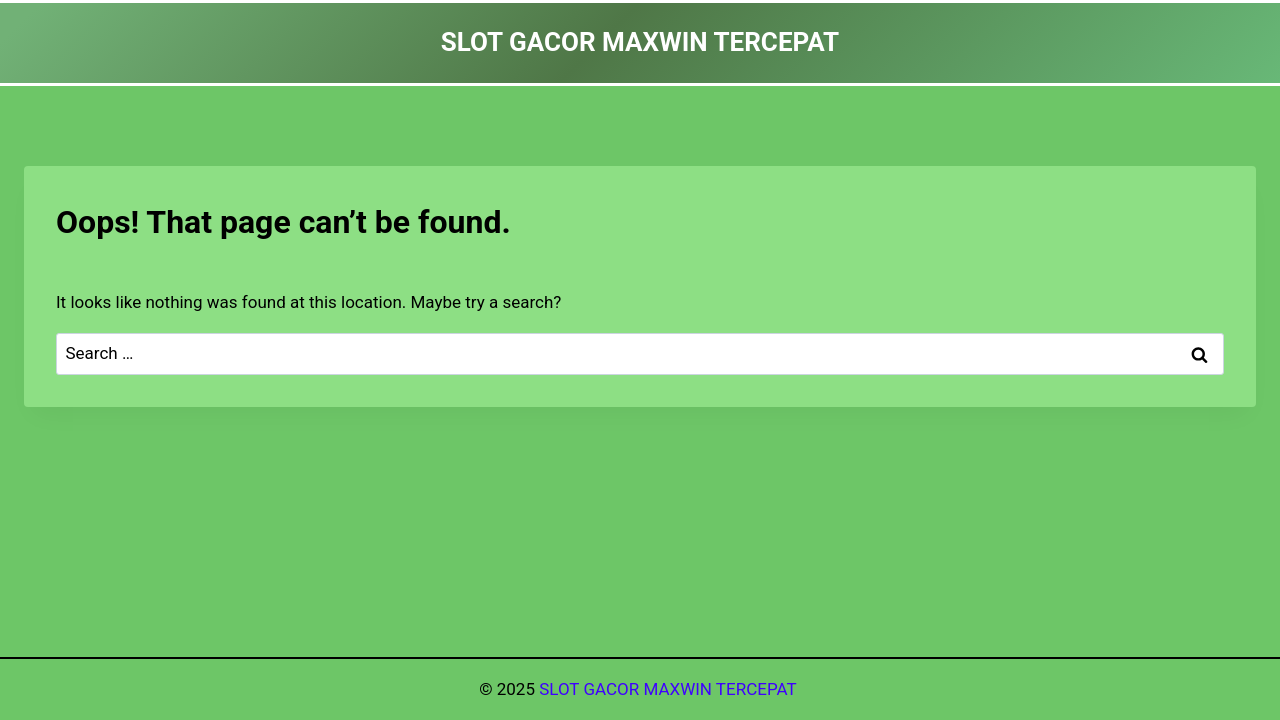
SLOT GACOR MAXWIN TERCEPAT (670, 689)
